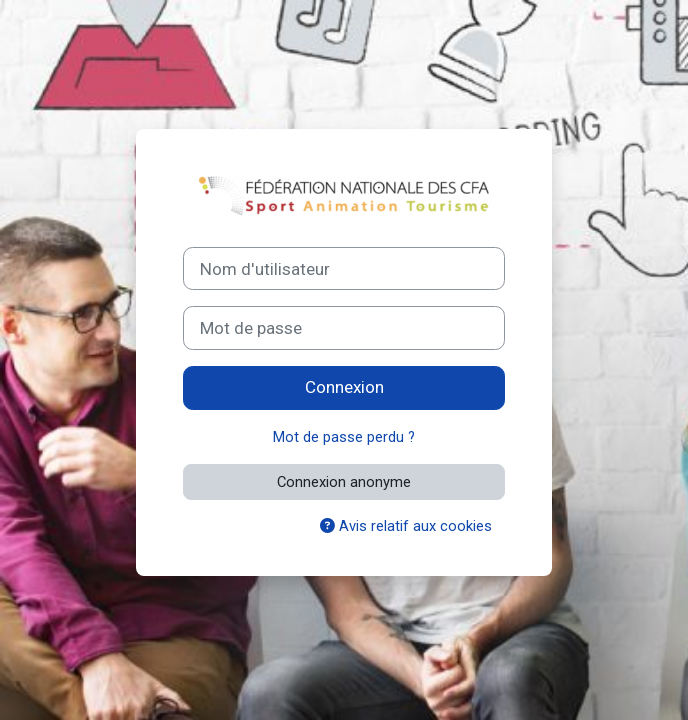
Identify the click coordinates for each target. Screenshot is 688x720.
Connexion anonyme (344, 482)
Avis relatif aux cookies (406, 526)
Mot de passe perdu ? (344, 437)
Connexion (344, 387)
